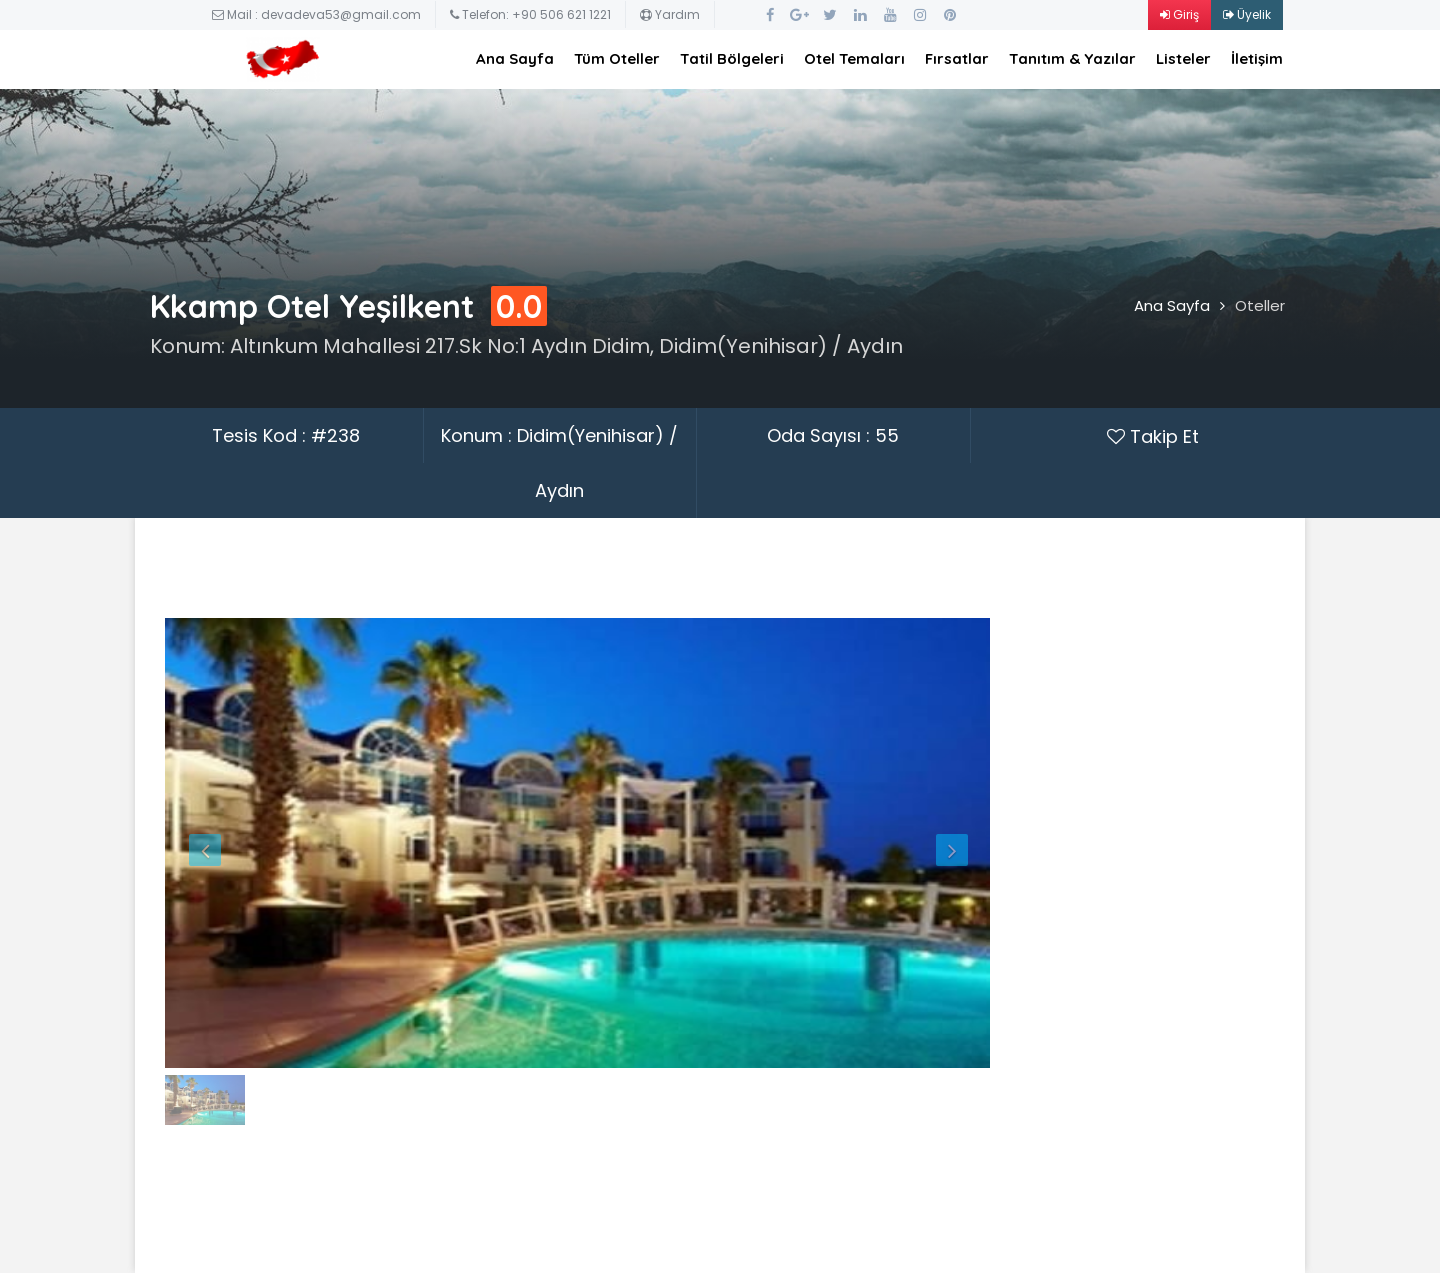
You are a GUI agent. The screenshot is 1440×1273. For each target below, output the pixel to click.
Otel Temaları (854, 58)
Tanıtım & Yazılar (1072, 58)
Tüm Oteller (617, 58)
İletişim (1257, 58)
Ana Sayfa (515, 58)
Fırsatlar (957, 58)
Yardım (670, 14)
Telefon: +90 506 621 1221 (530, 14)
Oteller (1260, 305)
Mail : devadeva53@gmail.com (316, 14)
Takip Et (1153, 436)
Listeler (1183, 58)
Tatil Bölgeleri (732, 58)
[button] (227, 843)
